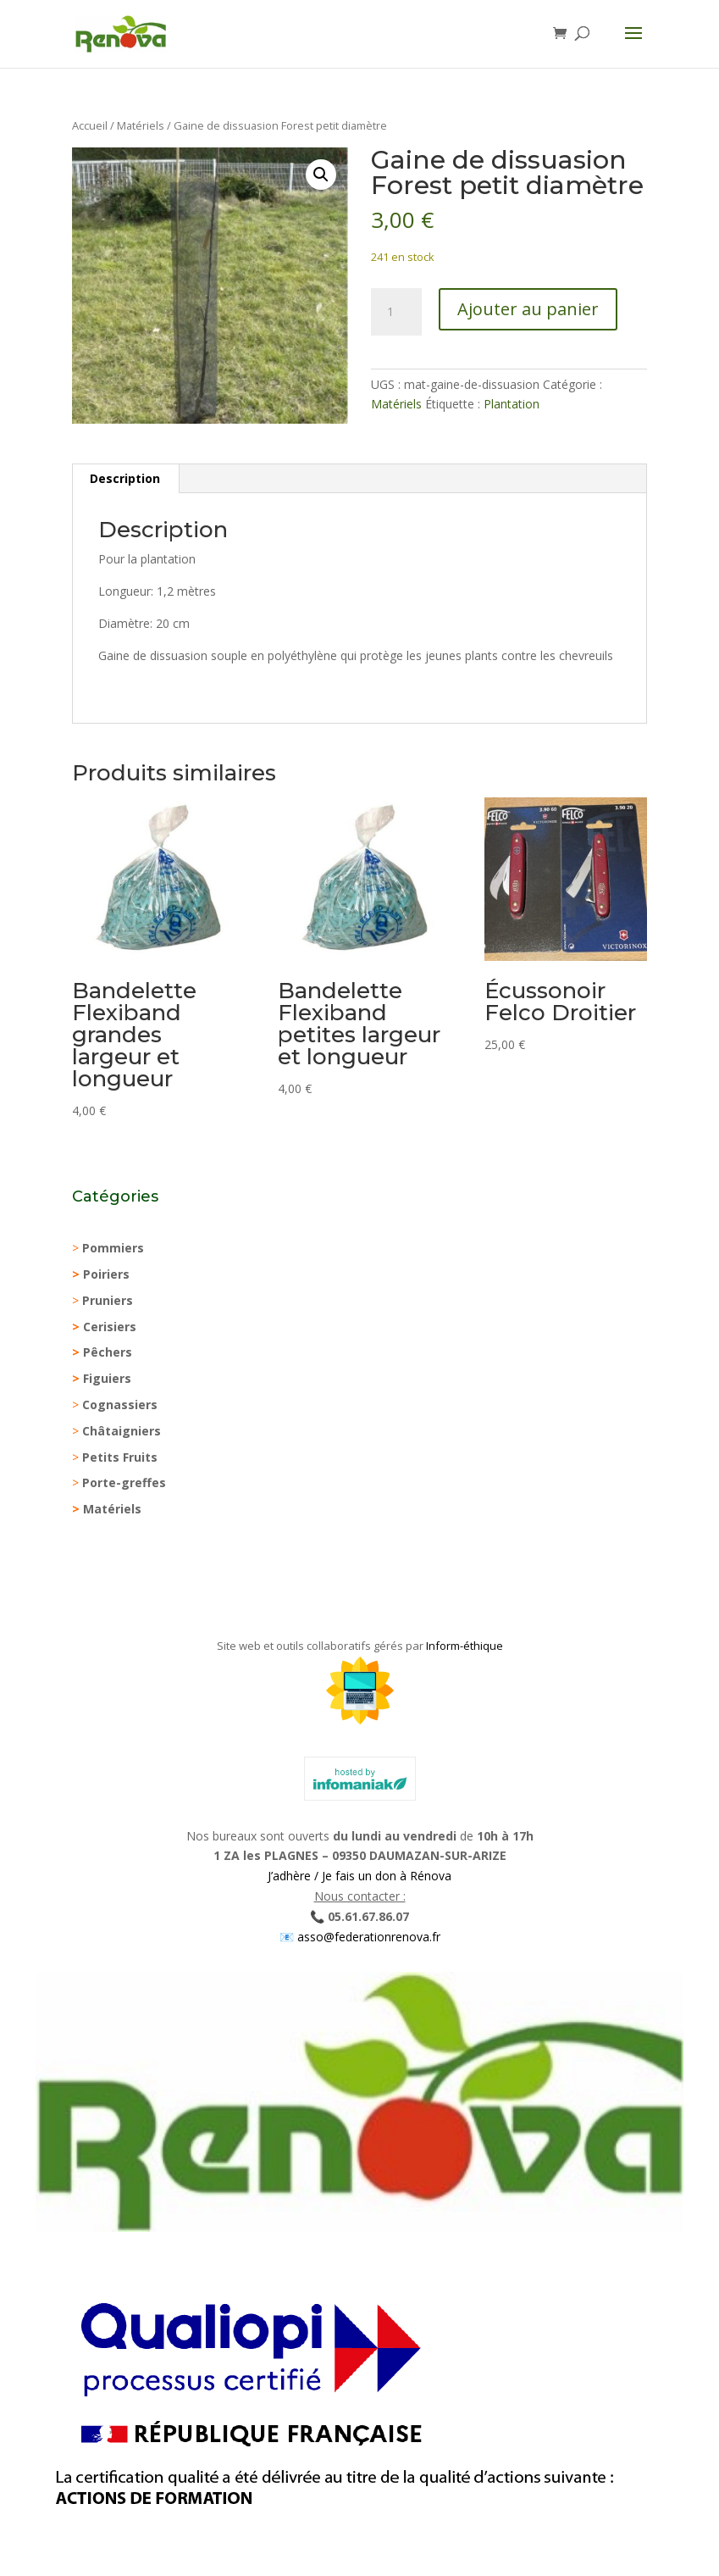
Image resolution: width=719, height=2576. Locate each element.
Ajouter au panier (528, 308)
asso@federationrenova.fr (367, 1937)
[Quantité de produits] (396, 312)
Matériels (140, 125)
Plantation (511, 404)
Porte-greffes (124, 1482)
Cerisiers (109, 1327)
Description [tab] (125, 478)
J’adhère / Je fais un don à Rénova (359, 1876)
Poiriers (106, 1274)
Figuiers (107, 1378)
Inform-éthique (464, 1645)
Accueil (90, 125)
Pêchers (107, 1352)
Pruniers (107, 1300)
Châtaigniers (121, 1431)
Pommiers (113, 1248)
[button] (321, 174)
